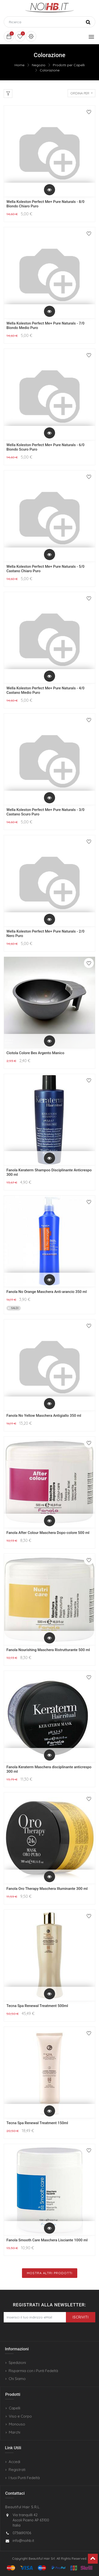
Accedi (14, 2461)
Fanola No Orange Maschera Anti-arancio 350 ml (46, 1291)
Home (19, 65)
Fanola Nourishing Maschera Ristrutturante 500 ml (48, 1650)
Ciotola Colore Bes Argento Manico (35, 1053)
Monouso (17, 2424)
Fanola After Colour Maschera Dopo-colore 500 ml (47, 1532)
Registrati (17, 2469)
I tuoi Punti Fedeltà (24, 2477)
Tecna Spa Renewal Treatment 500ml (37, 2006)
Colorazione (49, 70)
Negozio (38, 65)
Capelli (14, 2408)
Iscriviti (81, 2317)
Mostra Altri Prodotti (49, 2273)
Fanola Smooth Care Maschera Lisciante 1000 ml (47, 2240)
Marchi (14, 2432)
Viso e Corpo (20, 2416)
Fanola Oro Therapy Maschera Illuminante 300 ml (47, 1888)
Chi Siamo (17, 2378)
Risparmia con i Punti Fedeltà (33, 2370)
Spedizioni (17, 2362)
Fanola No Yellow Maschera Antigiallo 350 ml (43, 1415)
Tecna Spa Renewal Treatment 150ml (37, 2123)
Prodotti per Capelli (69, 65)
